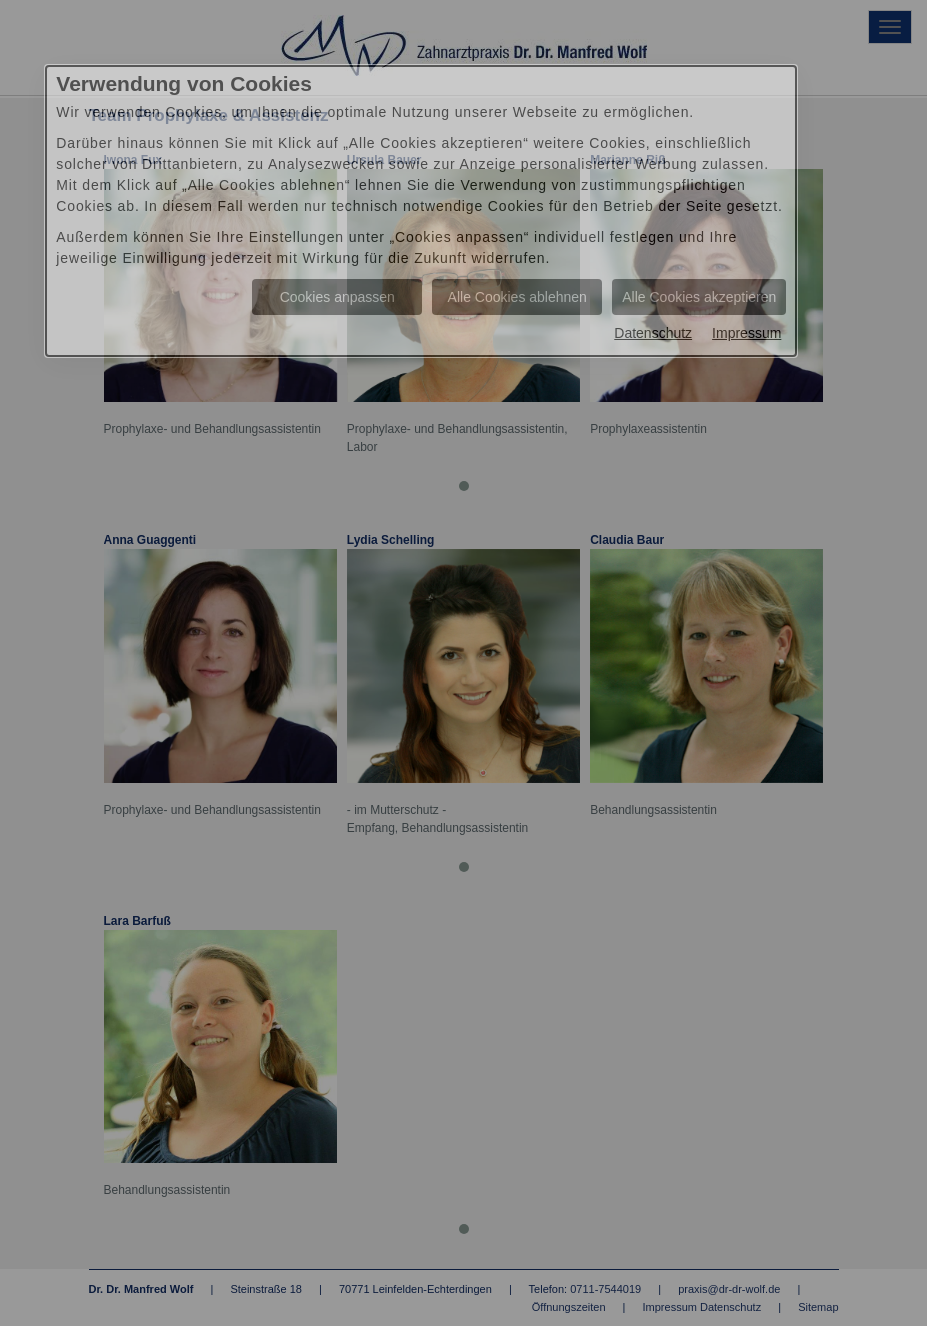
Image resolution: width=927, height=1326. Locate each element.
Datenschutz (653, 333)
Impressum (746, 333)
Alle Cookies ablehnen (517, 297)
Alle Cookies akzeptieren (699, 297)
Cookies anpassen (337, 297)
